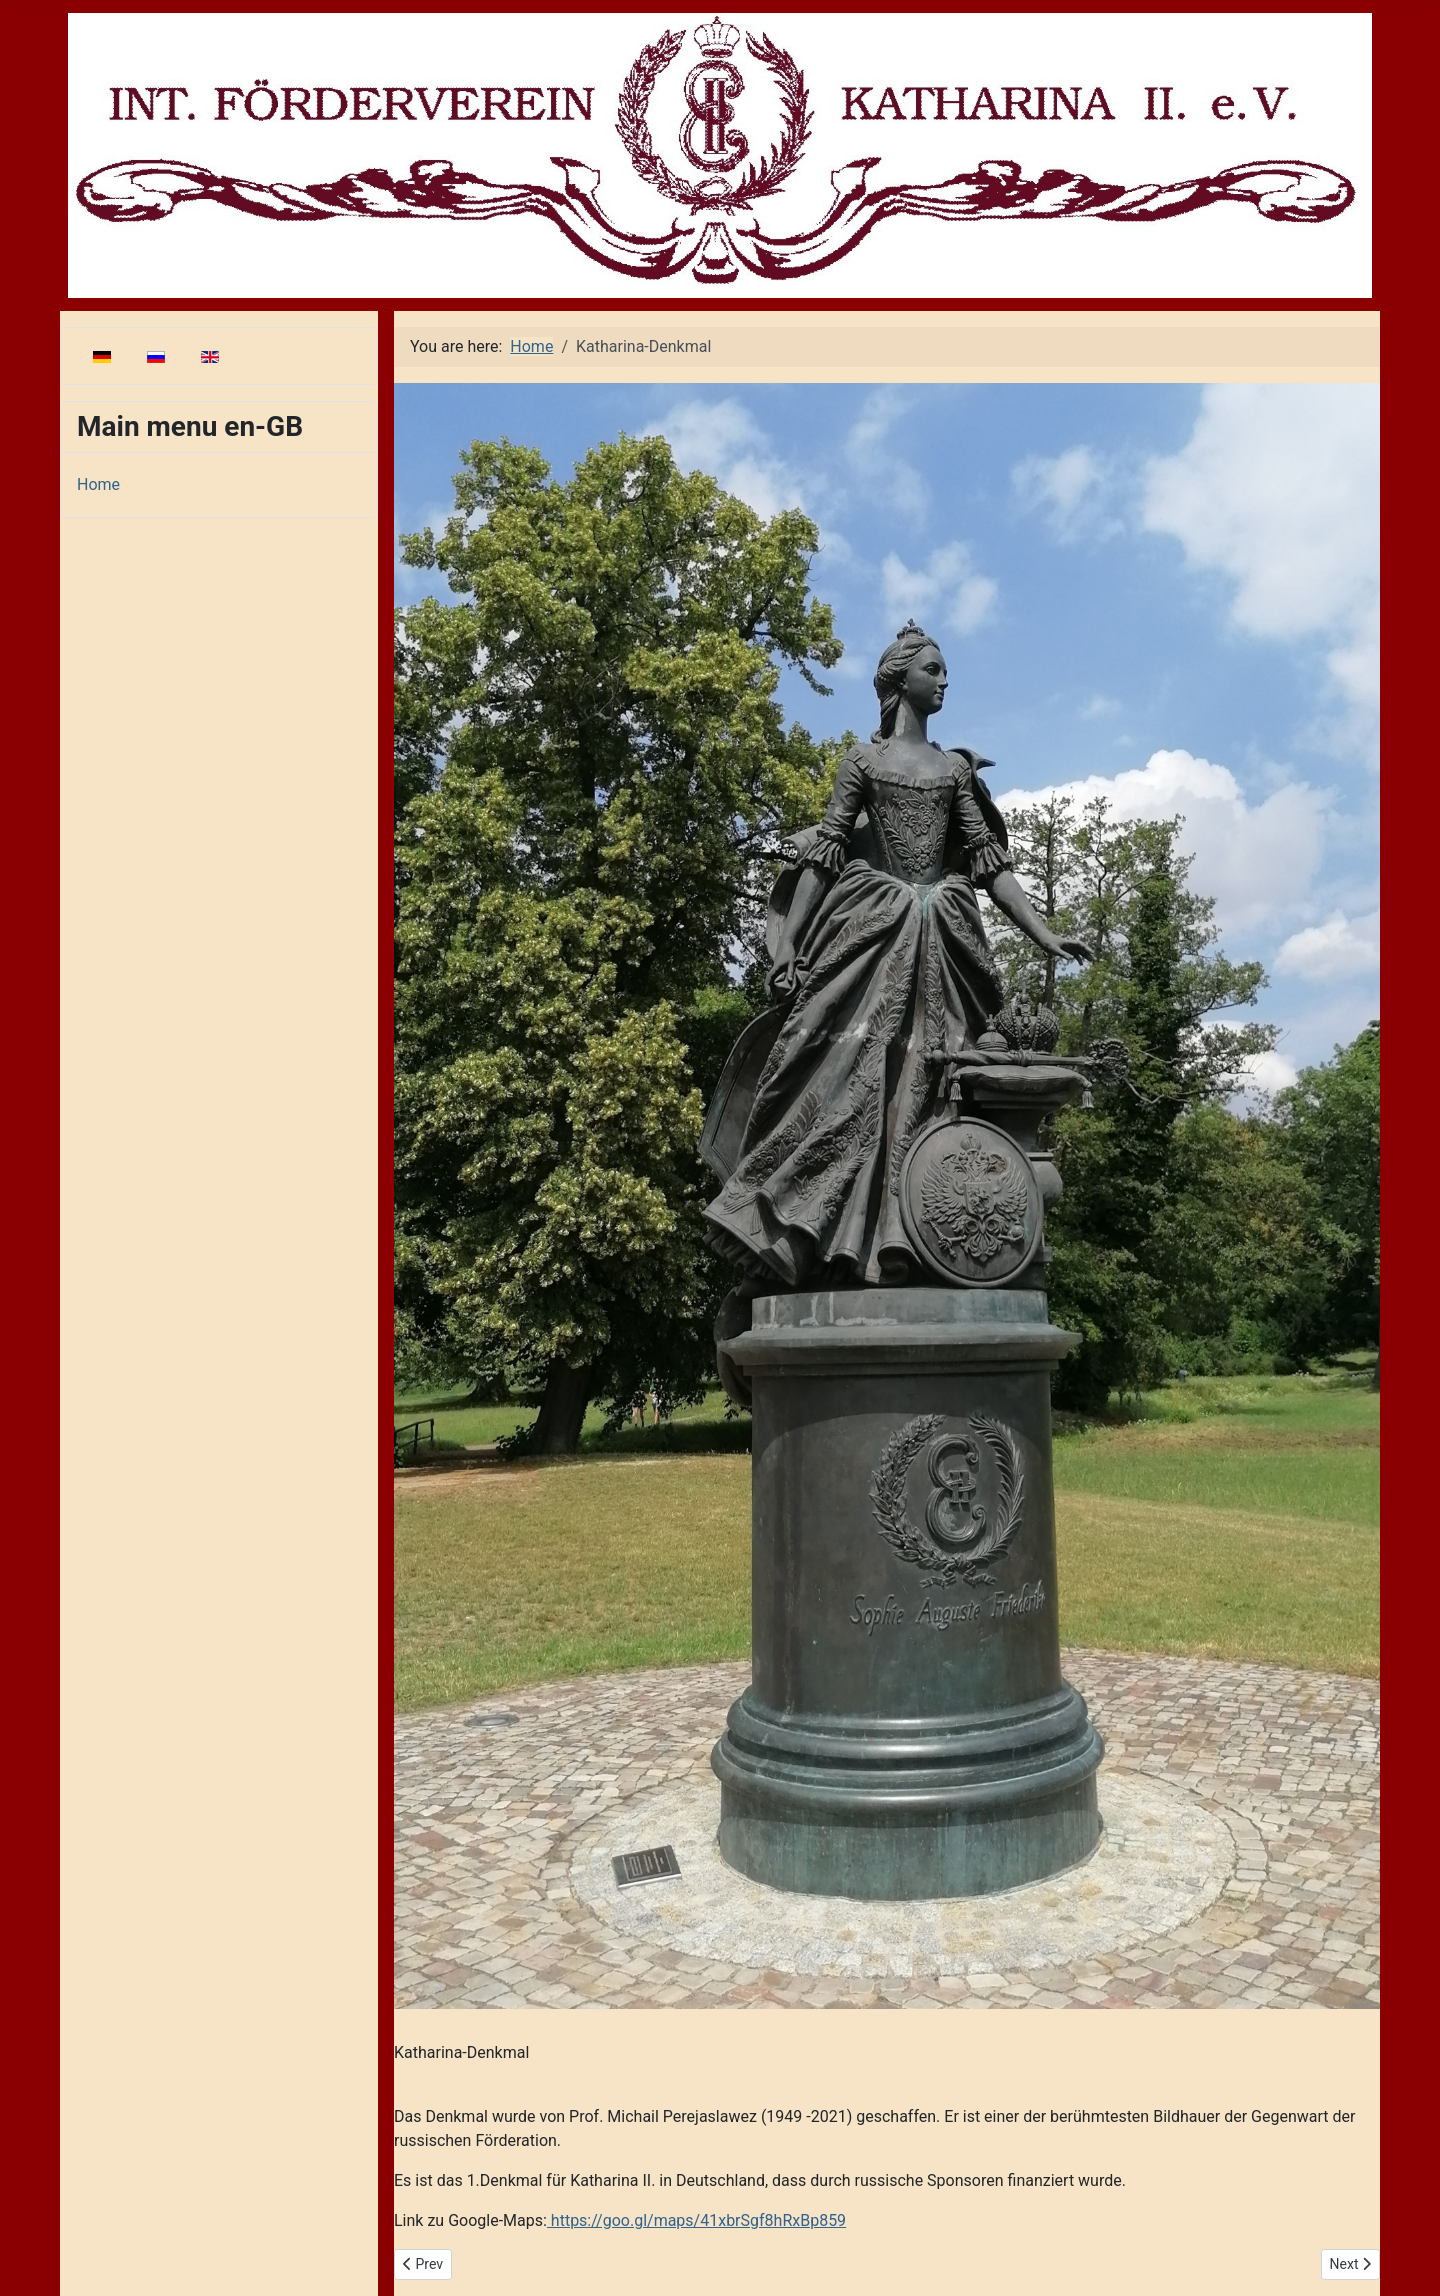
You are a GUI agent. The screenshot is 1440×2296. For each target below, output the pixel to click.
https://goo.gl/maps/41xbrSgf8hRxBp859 (696, 2220)
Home (98, 484)
